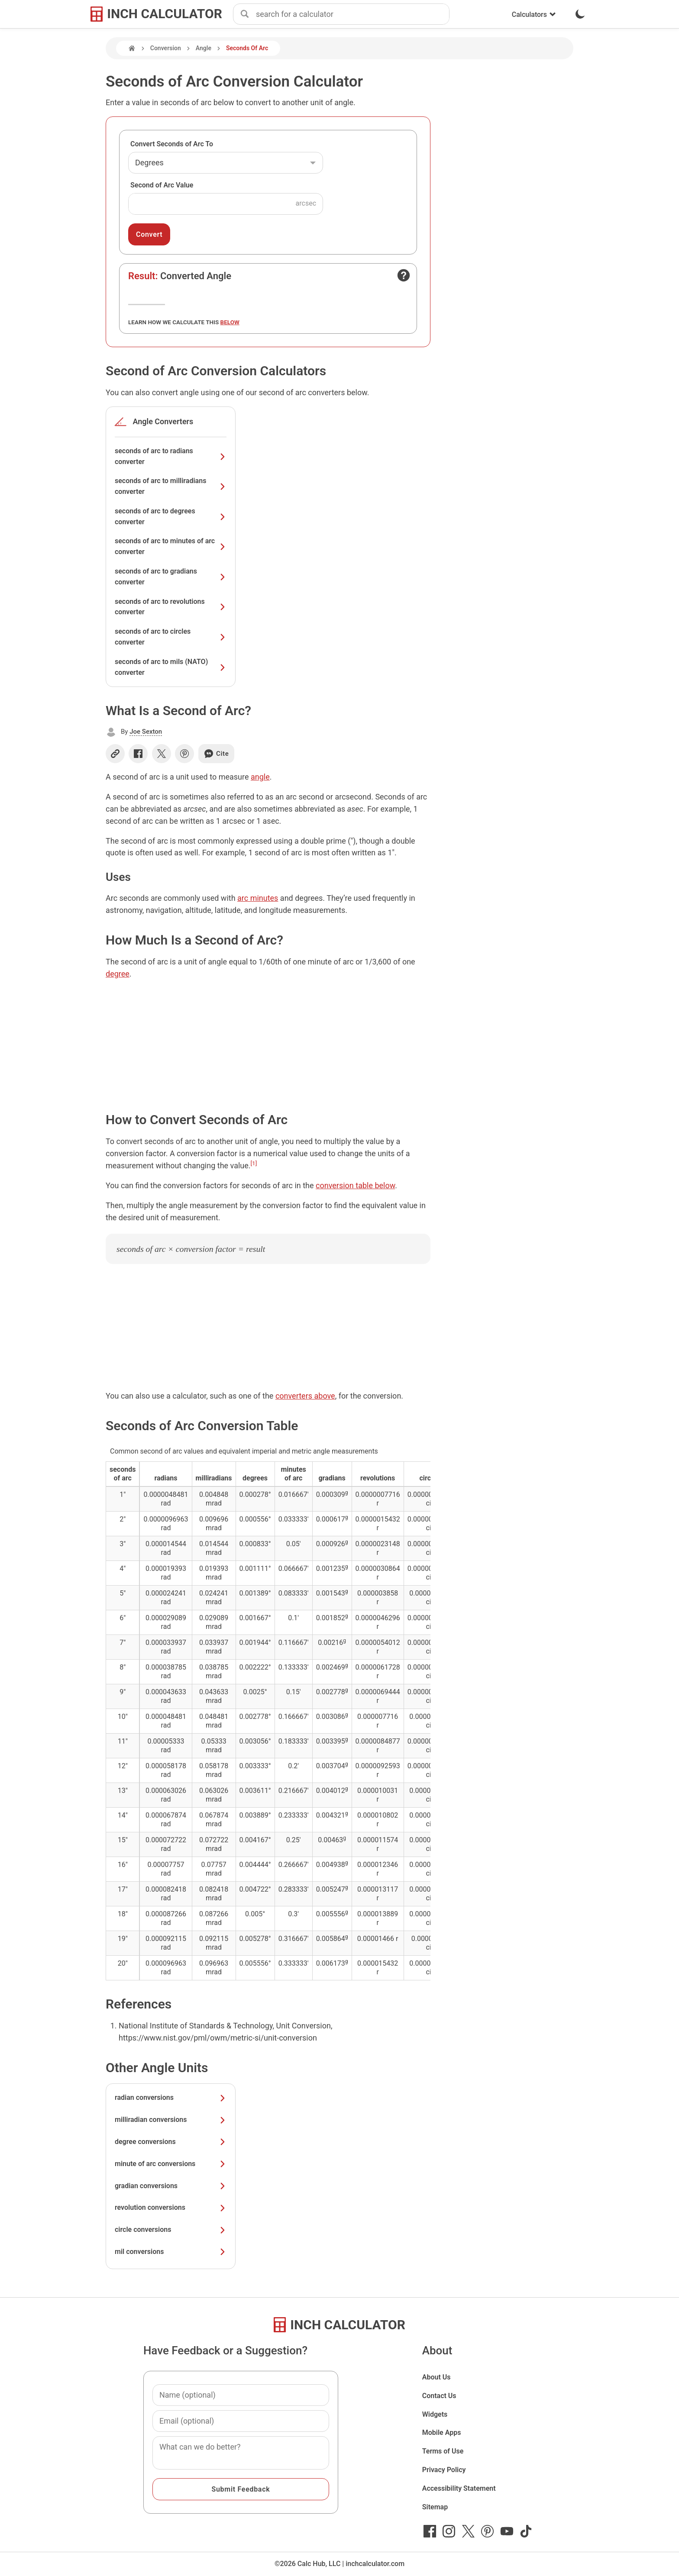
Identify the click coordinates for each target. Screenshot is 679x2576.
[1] (254, 1163)
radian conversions (170, 2097)
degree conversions (170, 2142)
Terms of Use (443, 2451)
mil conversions (170, 2251)
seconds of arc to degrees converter (170, 516)
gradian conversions (170, 2186)
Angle (203, 48)
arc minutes (257, 898)
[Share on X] (161, 753)
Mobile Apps (441, 2432)
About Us (436, 2377)
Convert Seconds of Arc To (171, 144)
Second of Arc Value (161, 185)
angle (260, 776)
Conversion (165, 48)
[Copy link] (115, 753)
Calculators (534, 14)
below (229, 322)
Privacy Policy (444, 2470)
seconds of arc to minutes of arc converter (170, 546)
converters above (305, 1395)
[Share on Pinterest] (184, 753)
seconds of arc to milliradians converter (170, 486)
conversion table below (355, 1185)
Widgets (435, 2414)
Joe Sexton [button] (145, 731)
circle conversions (170, 2229)
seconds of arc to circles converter (170, 636)
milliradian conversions (170, 2119)
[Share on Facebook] (138, 753)
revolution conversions (170, 2207)
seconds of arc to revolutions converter (170, 606)
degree (117, 973)
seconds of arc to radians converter (170, 456)
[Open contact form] (403, 275)
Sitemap (435, 2507)
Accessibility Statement (459, 2488)
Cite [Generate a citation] (216, 753)
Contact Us (439, 2396)
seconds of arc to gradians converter (170, 576)
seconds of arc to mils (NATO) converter (170, 667)
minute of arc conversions (170, 2164)
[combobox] (352, 14)
